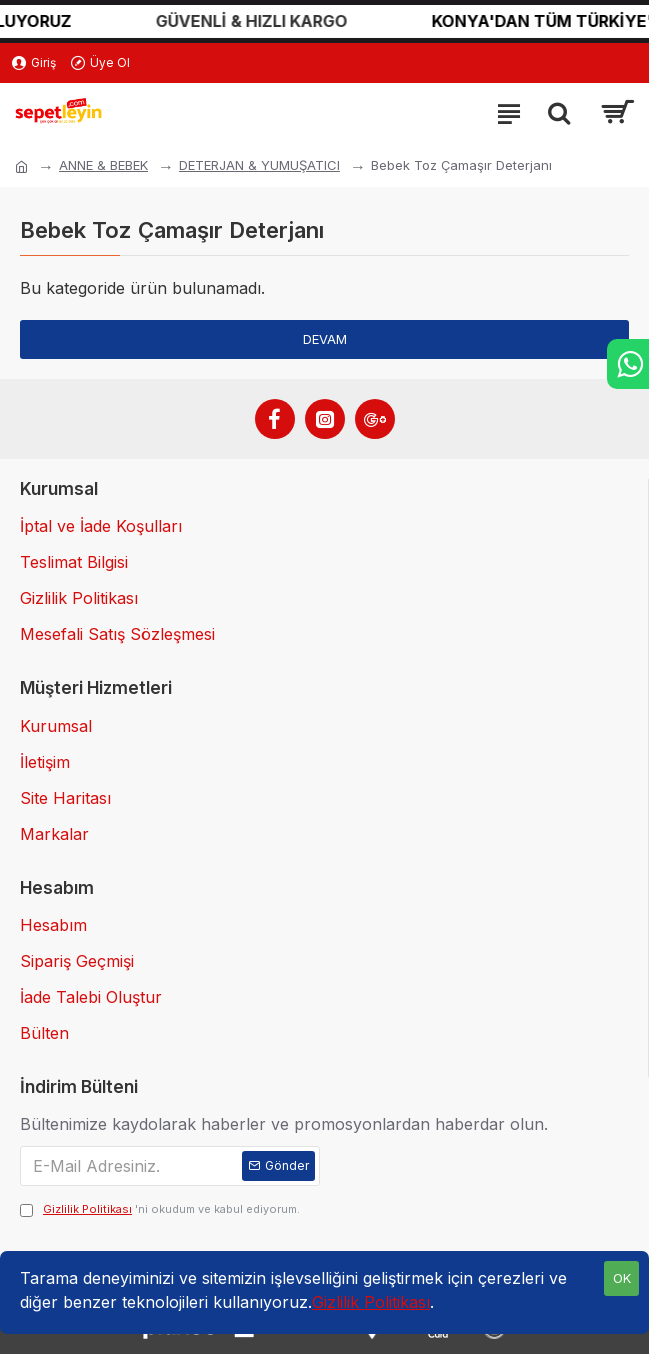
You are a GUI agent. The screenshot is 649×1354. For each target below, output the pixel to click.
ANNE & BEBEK (103, 165)
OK (622, 1278)
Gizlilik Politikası (371, 1302)
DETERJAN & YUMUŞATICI (259, 165)
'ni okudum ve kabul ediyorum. (160, 1209)
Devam (325, 339)
